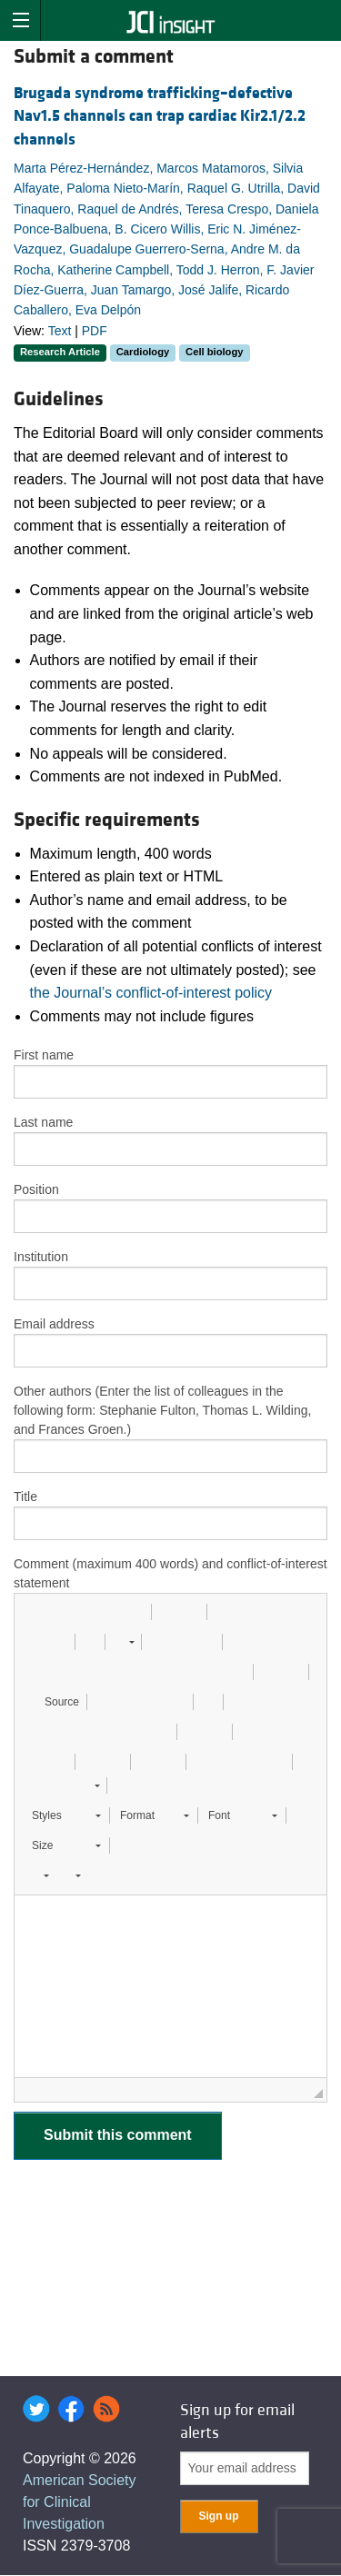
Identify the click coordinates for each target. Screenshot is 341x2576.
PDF (94, 330)
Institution (41, 1256)
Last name (43, 1122)
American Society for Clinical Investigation (79, 2501)
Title (25, 1496)
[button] (34, 1612)
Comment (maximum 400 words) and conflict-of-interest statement (170, 1573)
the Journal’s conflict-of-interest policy (151, 992)
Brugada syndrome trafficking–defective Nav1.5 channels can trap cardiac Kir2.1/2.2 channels (160, 116)
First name (44, 1055)
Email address (54, 1324)
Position (36, 1189)
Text (60, 330)
